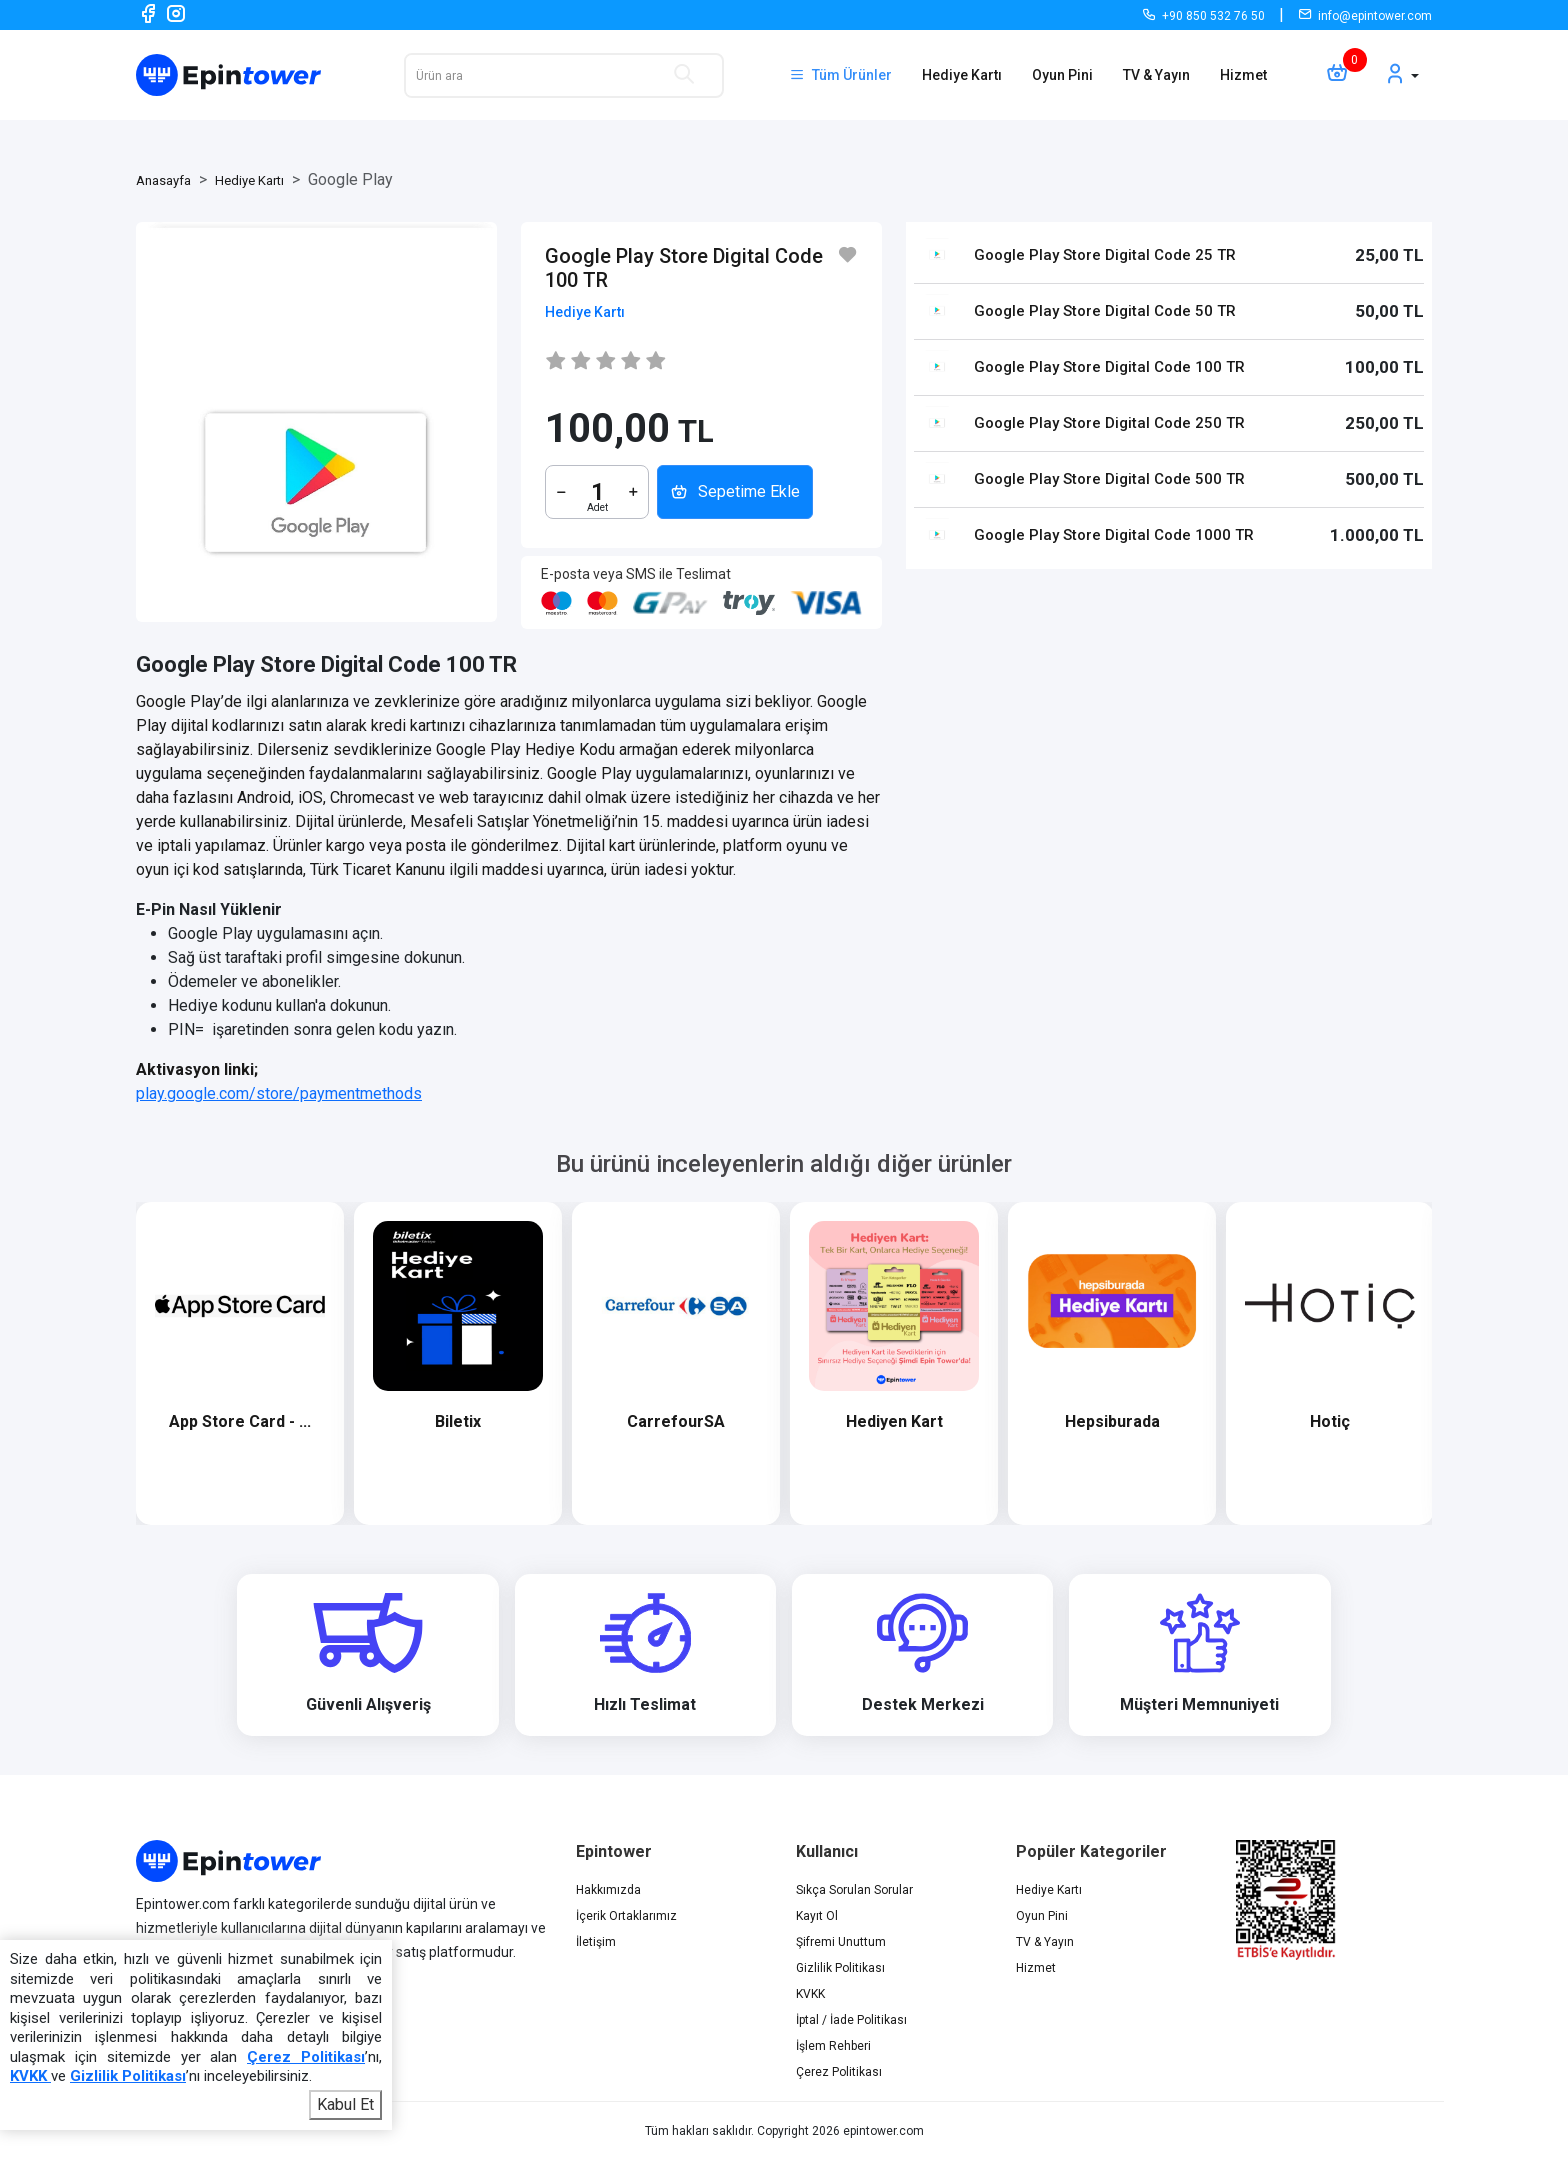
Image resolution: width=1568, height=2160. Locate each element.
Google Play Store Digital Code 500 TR (1109, 479)
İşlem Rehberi (833, 2046)
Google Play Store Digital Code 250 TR (1109, 423)
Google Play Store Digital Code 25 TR (1105, 255)
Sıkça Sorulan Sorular (854, 1890)
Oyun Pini (1062, 75)
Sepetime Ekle (735, 491)
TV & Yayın (1156, 75)
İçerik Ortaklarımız (626, 1916)
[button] (1401, 75)
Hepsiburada (1162, 1421)
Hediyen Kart (944, 1421)
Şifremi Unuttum (841, 1942)
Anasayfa (163, 180)
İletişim (596, 1942)
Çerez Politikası (839, 2072)
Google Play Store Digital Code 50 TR (1105, 311)
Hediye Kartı (962, 75)
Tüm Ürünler (840, 75)
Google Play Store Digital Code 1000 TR (1114, 535)
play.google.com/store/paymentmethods (279, 1093)
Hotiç (1381, 1421)
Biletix (509, 1421)
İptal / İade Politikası (851, 2020)
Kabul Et (345, 2104)
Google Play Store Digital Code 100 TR (1109, 367)
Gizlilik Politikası (840, 1968)
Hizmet (1243, 75)
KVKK (810, 1994)
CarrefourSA (727, 1421)
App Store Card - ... (291, 1421)
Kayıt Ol (817, 1916)
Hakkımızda (608, 1890)
